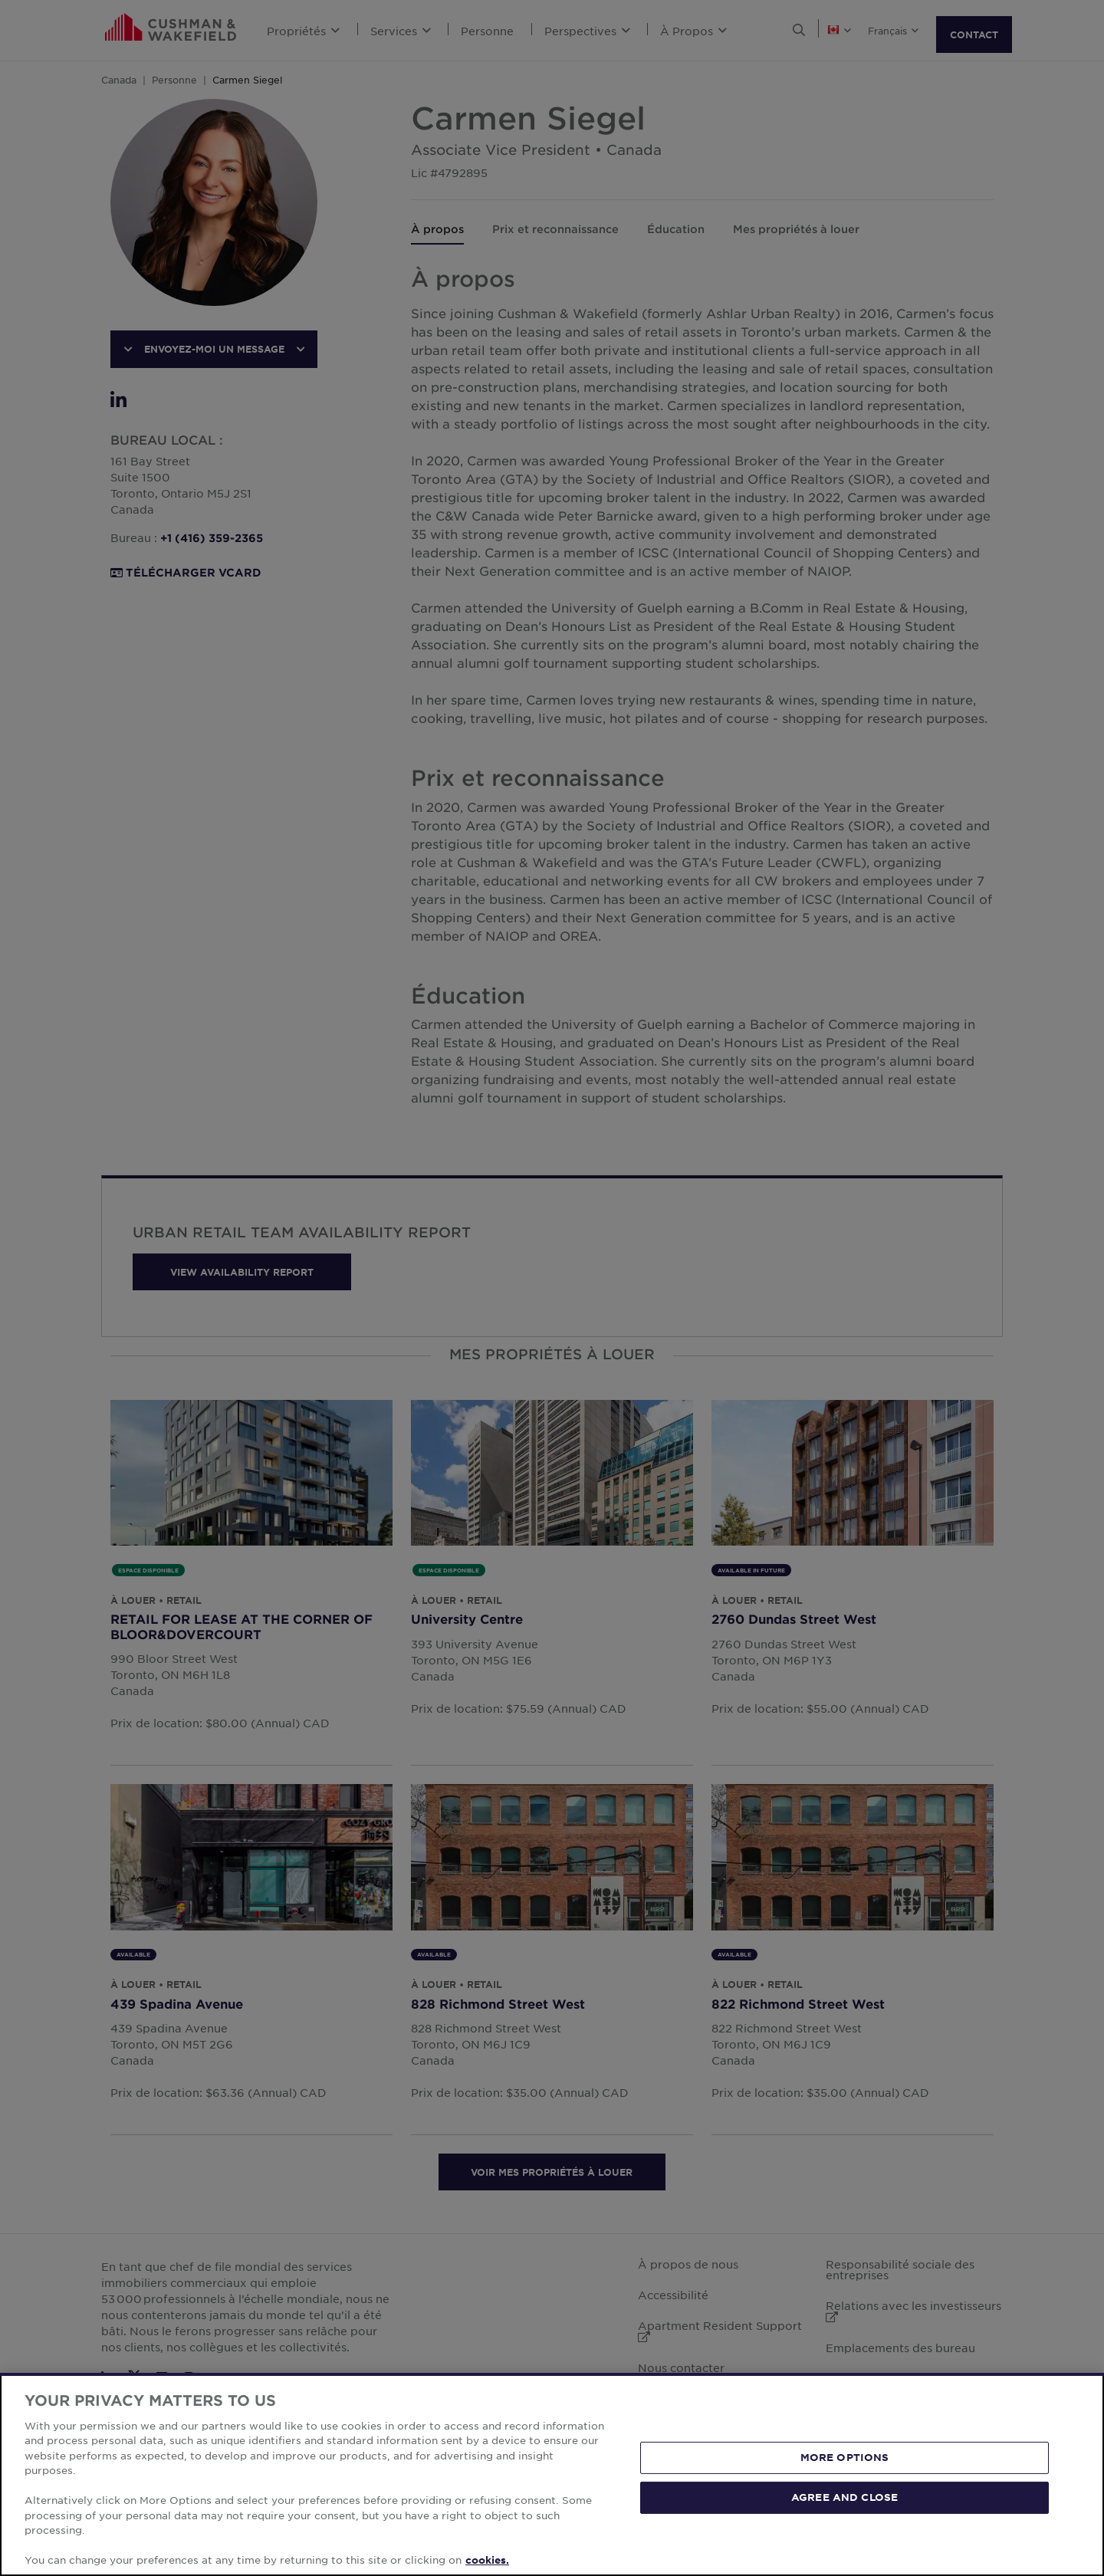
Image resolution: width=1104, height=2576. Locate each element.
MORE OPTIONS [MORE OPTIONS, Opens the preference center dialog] (844, 2457)
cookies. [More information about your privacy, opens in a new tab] (487, 2560)
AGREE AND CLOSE (844, 2497)
